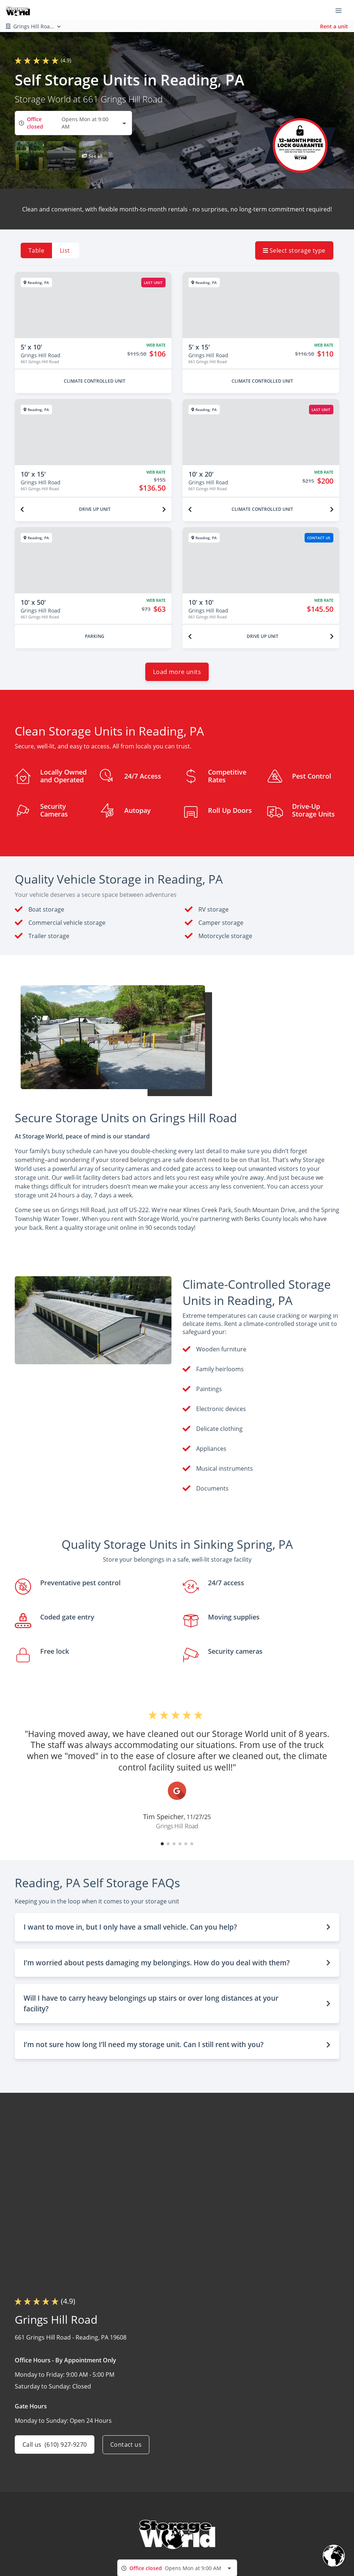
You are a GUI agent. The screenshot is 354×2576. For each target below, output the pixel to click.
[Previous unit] (22, 509)
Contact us (126, 2445)
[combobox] (73, 123)
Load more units (177, 672)
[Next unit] (164, 509)
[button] (29, 155)
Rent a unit (334, 26)
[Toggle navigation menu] (341, 10)
